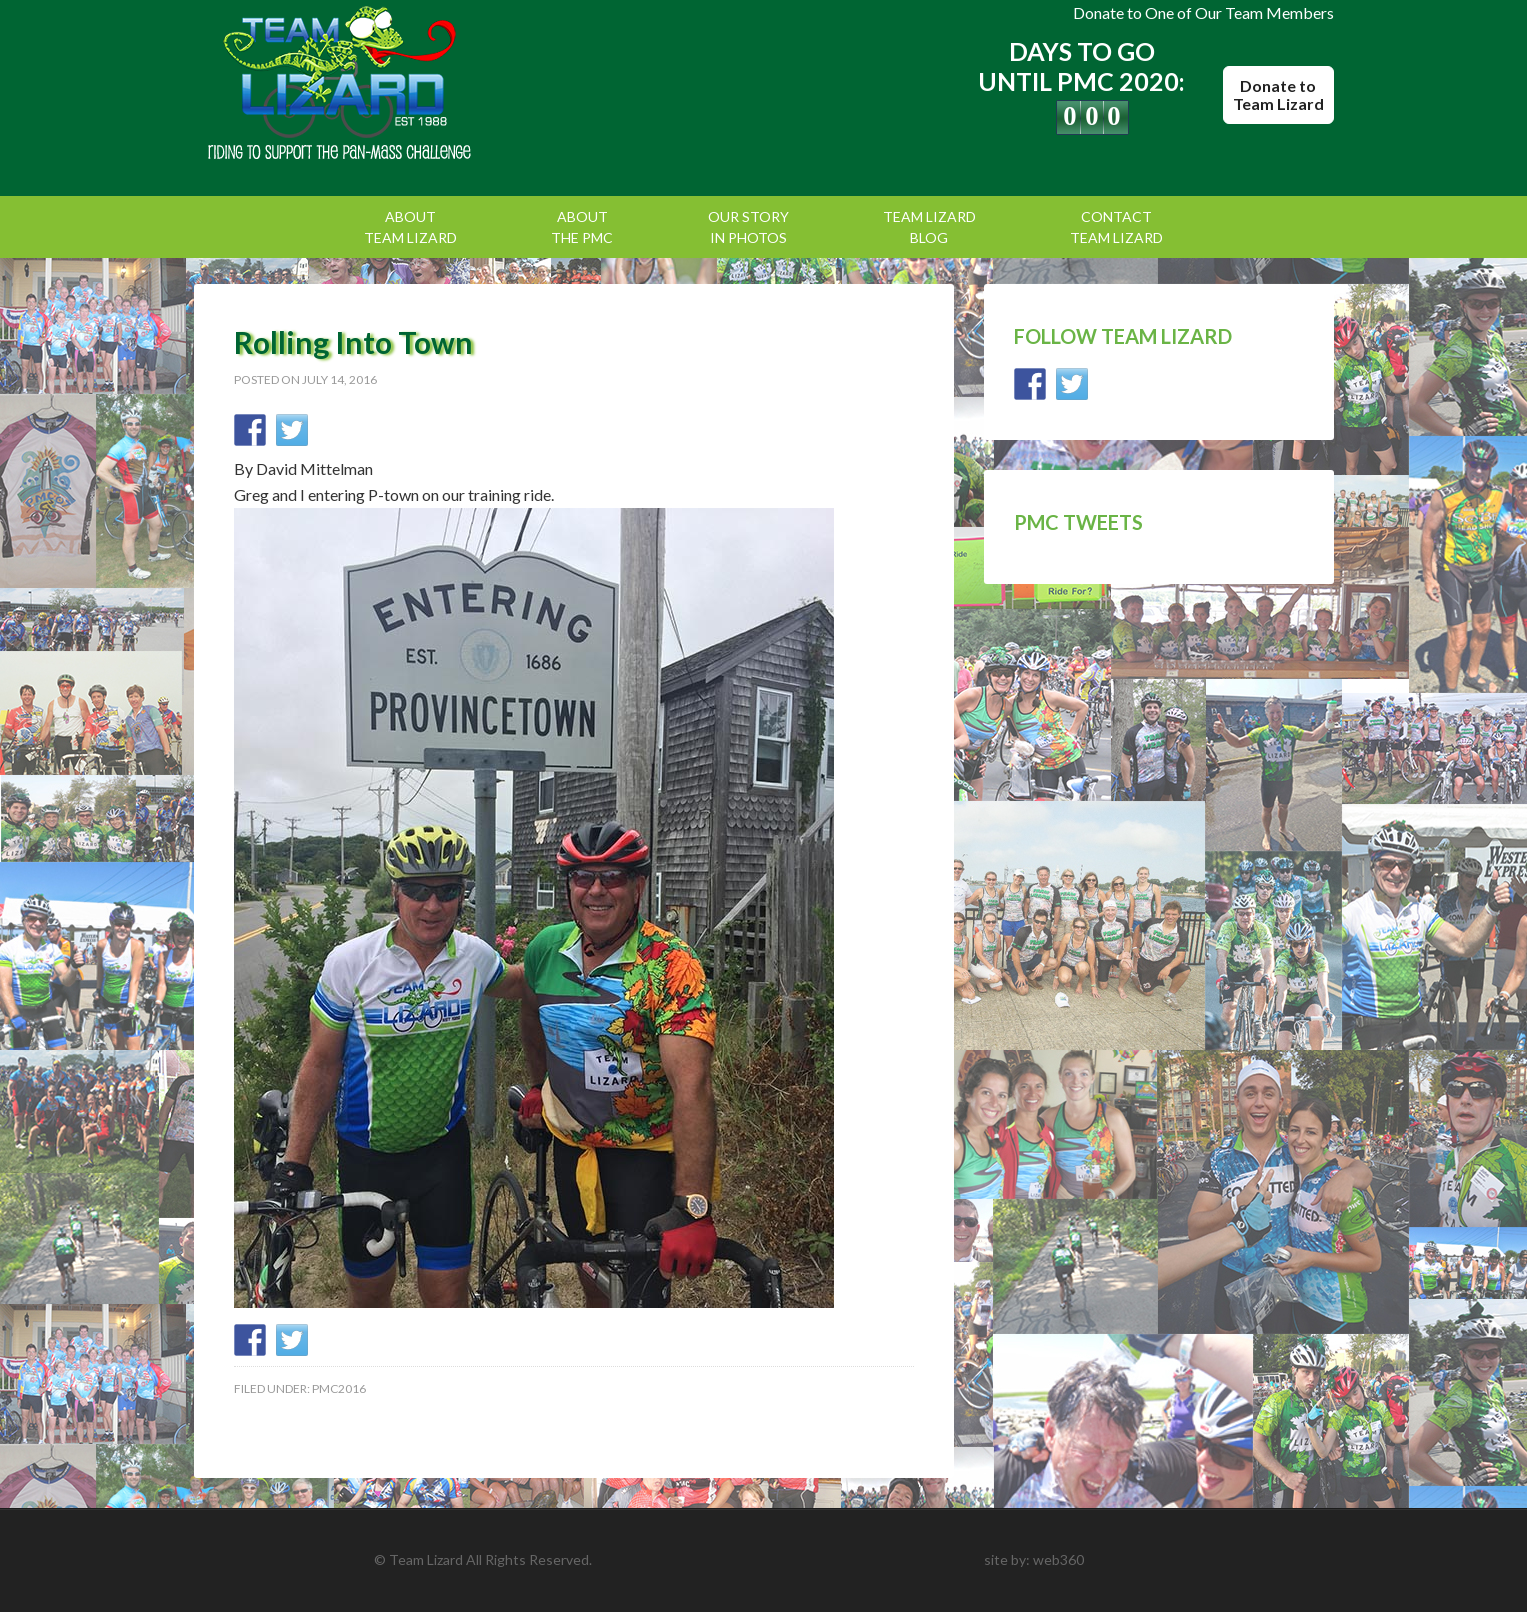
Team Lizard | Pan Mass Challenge (364, 85)
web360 (1058, 1559)
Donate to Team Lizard (1278, 94)
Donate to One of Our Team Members (1203, 12)
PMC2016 (339, 1388)
